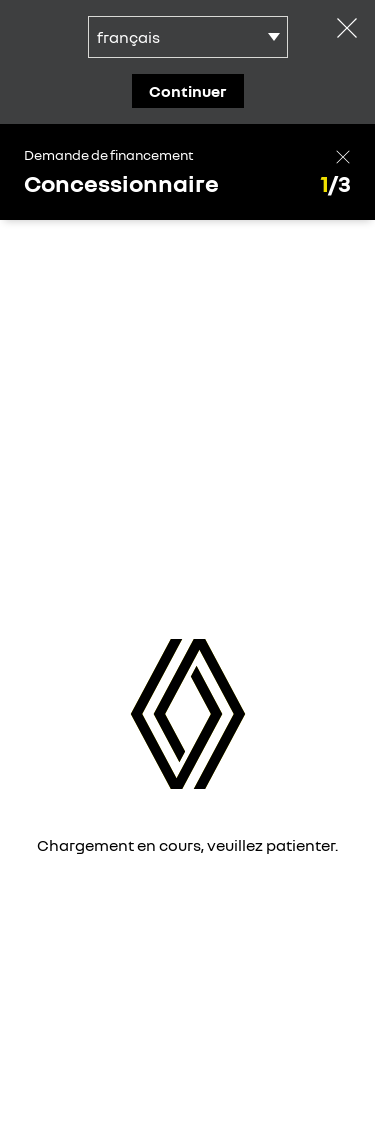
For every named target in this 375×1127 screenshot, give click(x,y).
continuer (188, 91)
